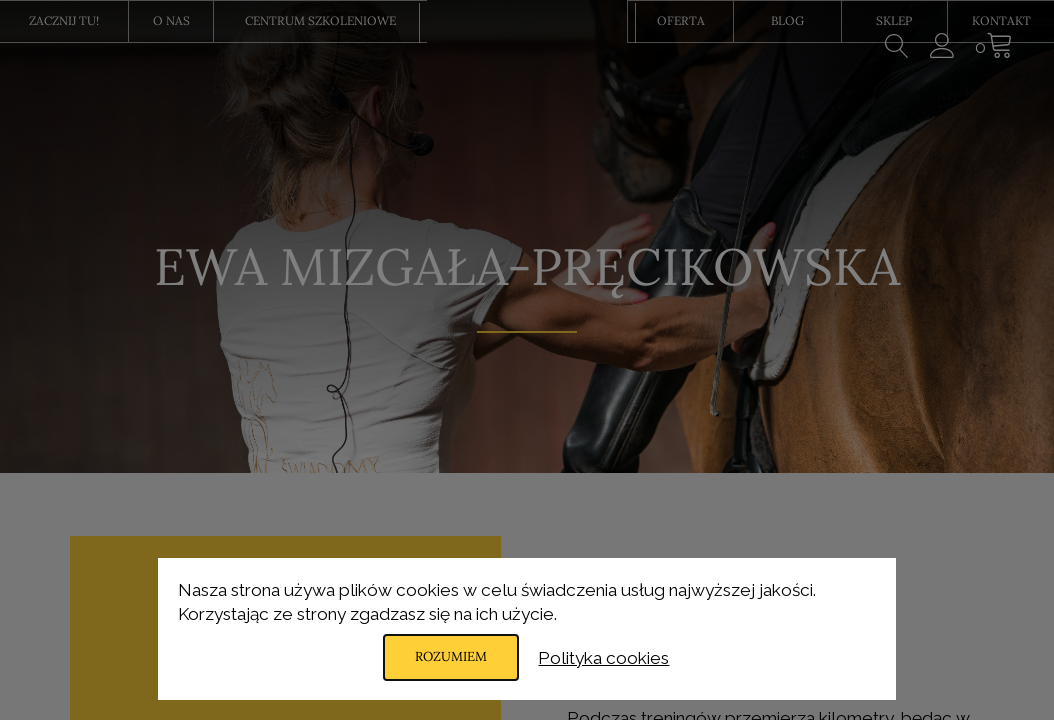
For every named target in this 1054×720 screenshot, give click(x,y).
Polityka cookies (607, 657)
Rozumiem (451, 657)
